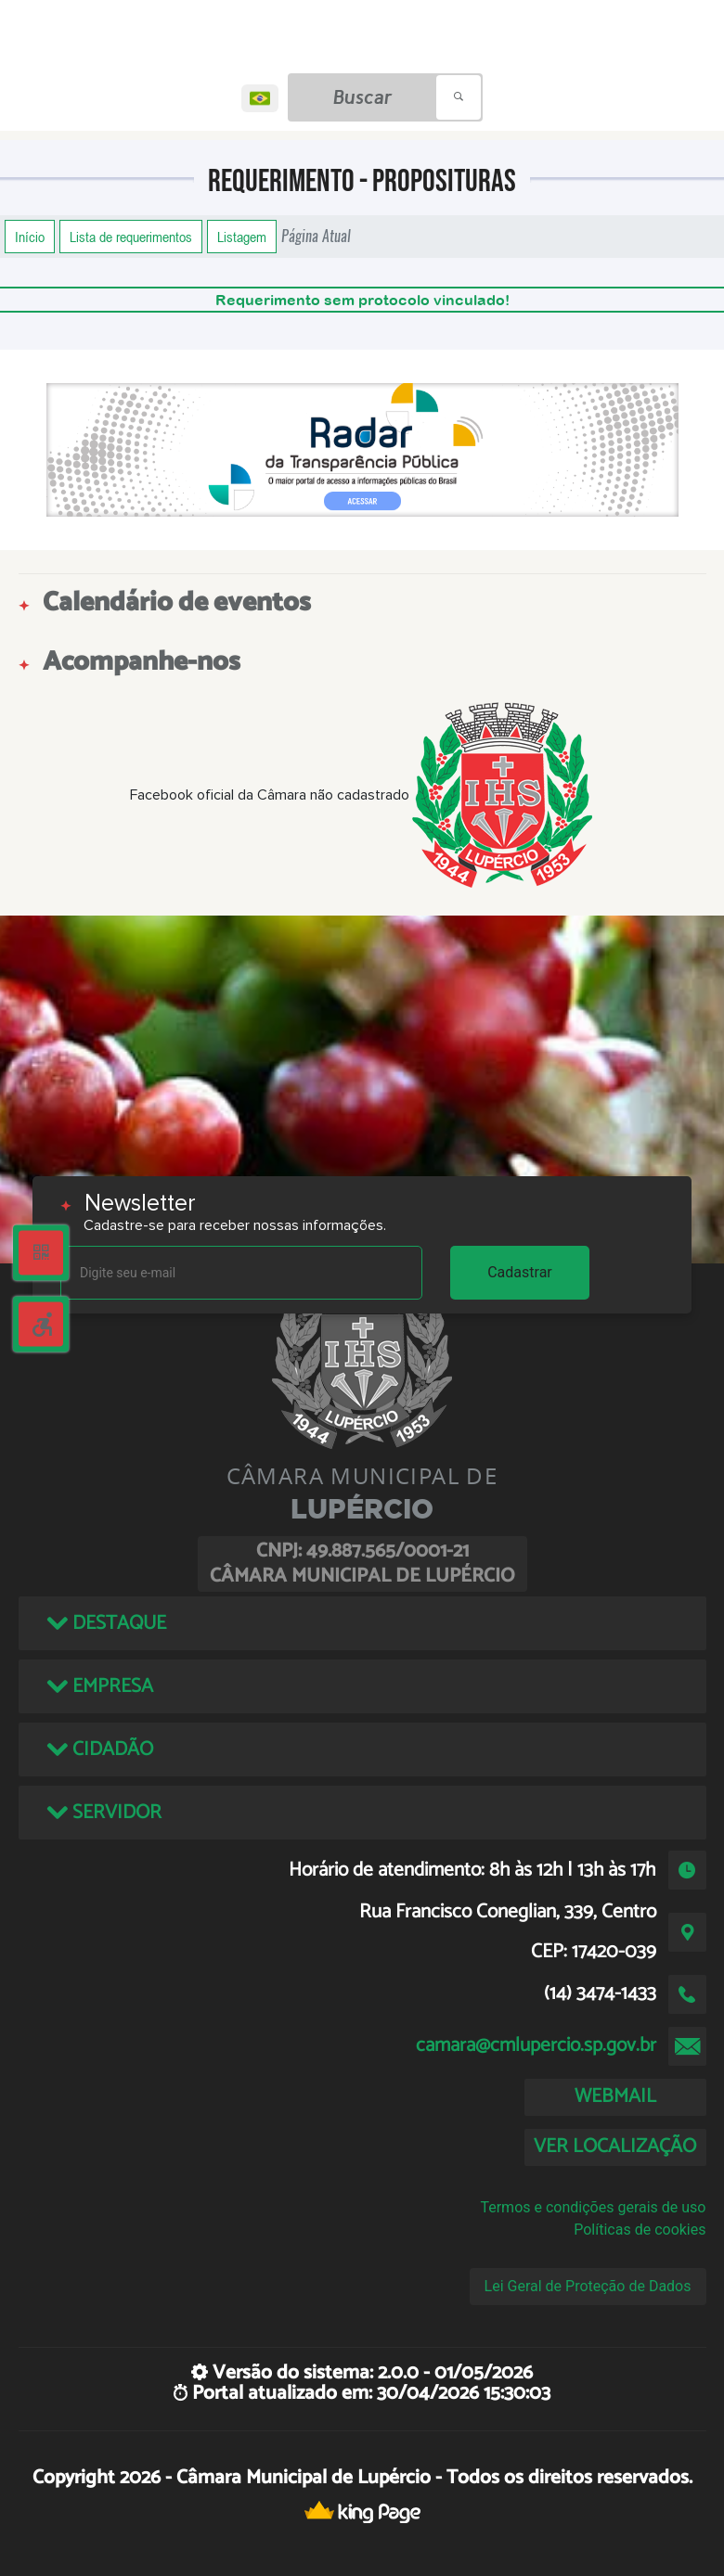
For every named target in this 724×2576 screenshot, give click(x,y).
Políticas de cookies (639, 2229)
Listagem (241, 236)
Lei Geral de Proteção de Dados (588, 2286)
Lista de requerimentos (131, 236)
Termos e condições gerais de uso (592, 2207)
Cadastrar (519, 1272)
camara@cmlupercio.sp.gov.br (536, 2045)
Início (30, 236)
